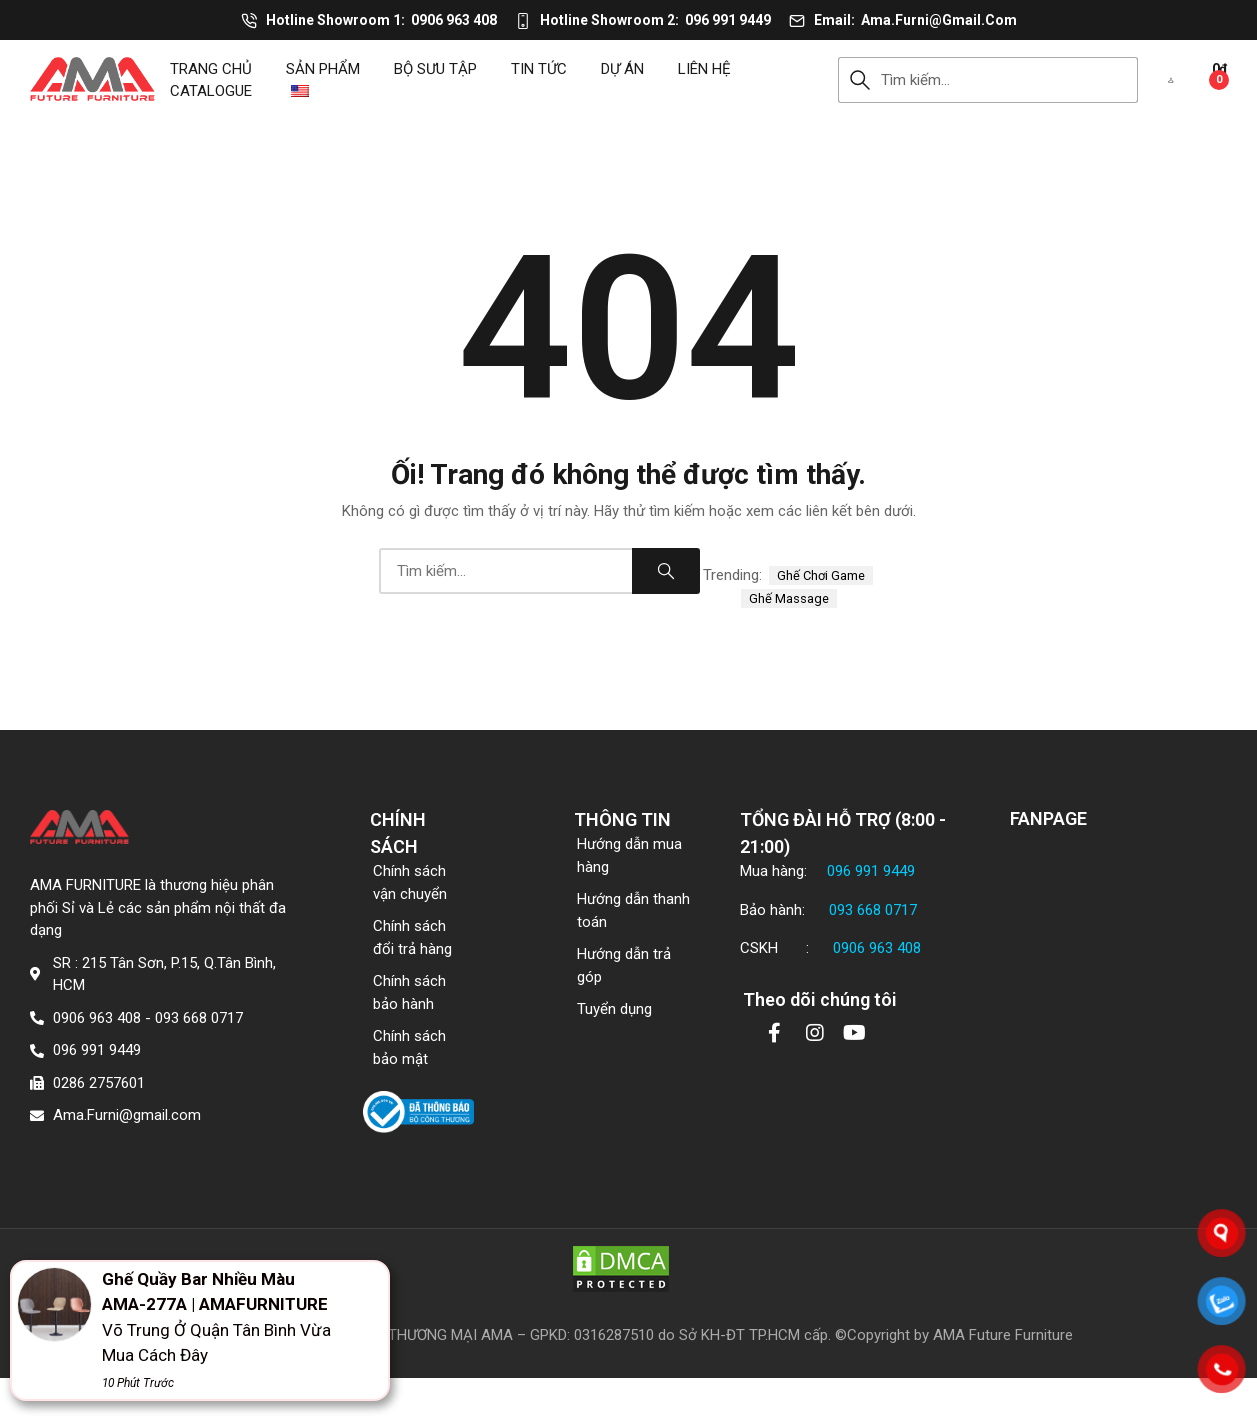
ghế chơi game (821, 575)
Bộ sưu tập (435, 69)
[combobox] (1009, 80)
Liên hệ (704, 69)
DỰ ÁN (622, 69)
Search (860, 80)
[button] (1171, 80)
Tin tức (539, 69)
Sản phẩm (323, 69)
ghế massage (789, 598)
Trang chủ (211, 69)
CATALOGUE (211, 91)
